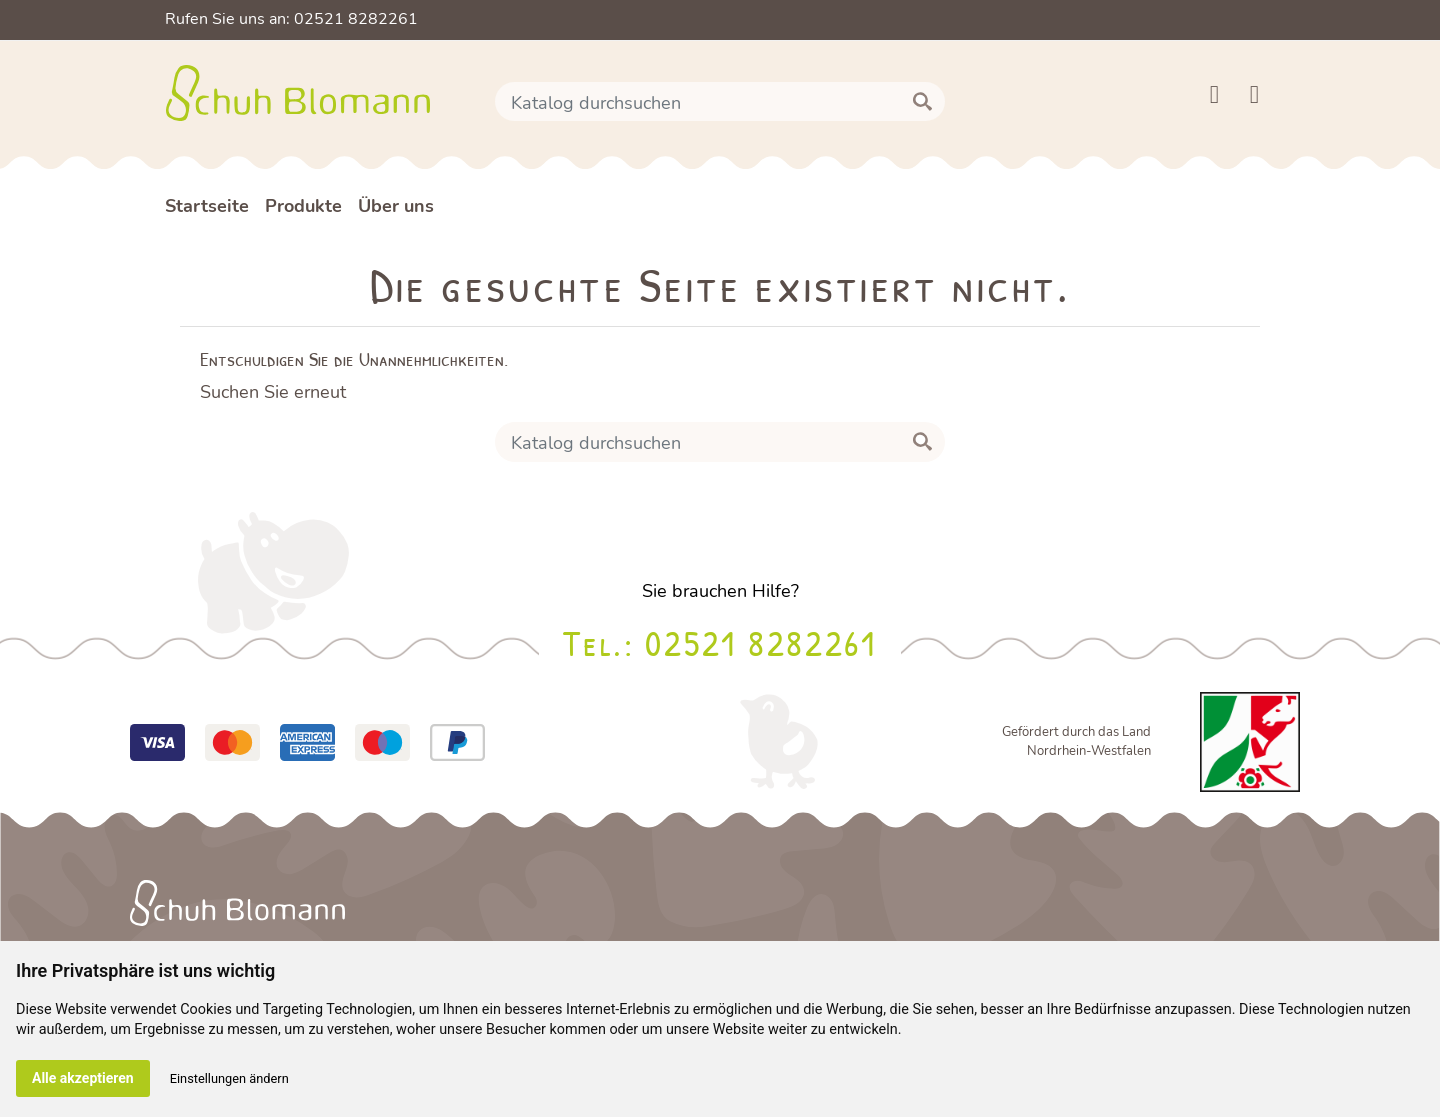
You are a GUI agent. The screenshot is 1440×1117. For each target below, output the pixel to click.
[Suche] (720, 102)
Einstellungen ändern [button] (229, 1078)
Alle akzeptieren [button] (83, 1078)
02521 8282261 (760, 642)
